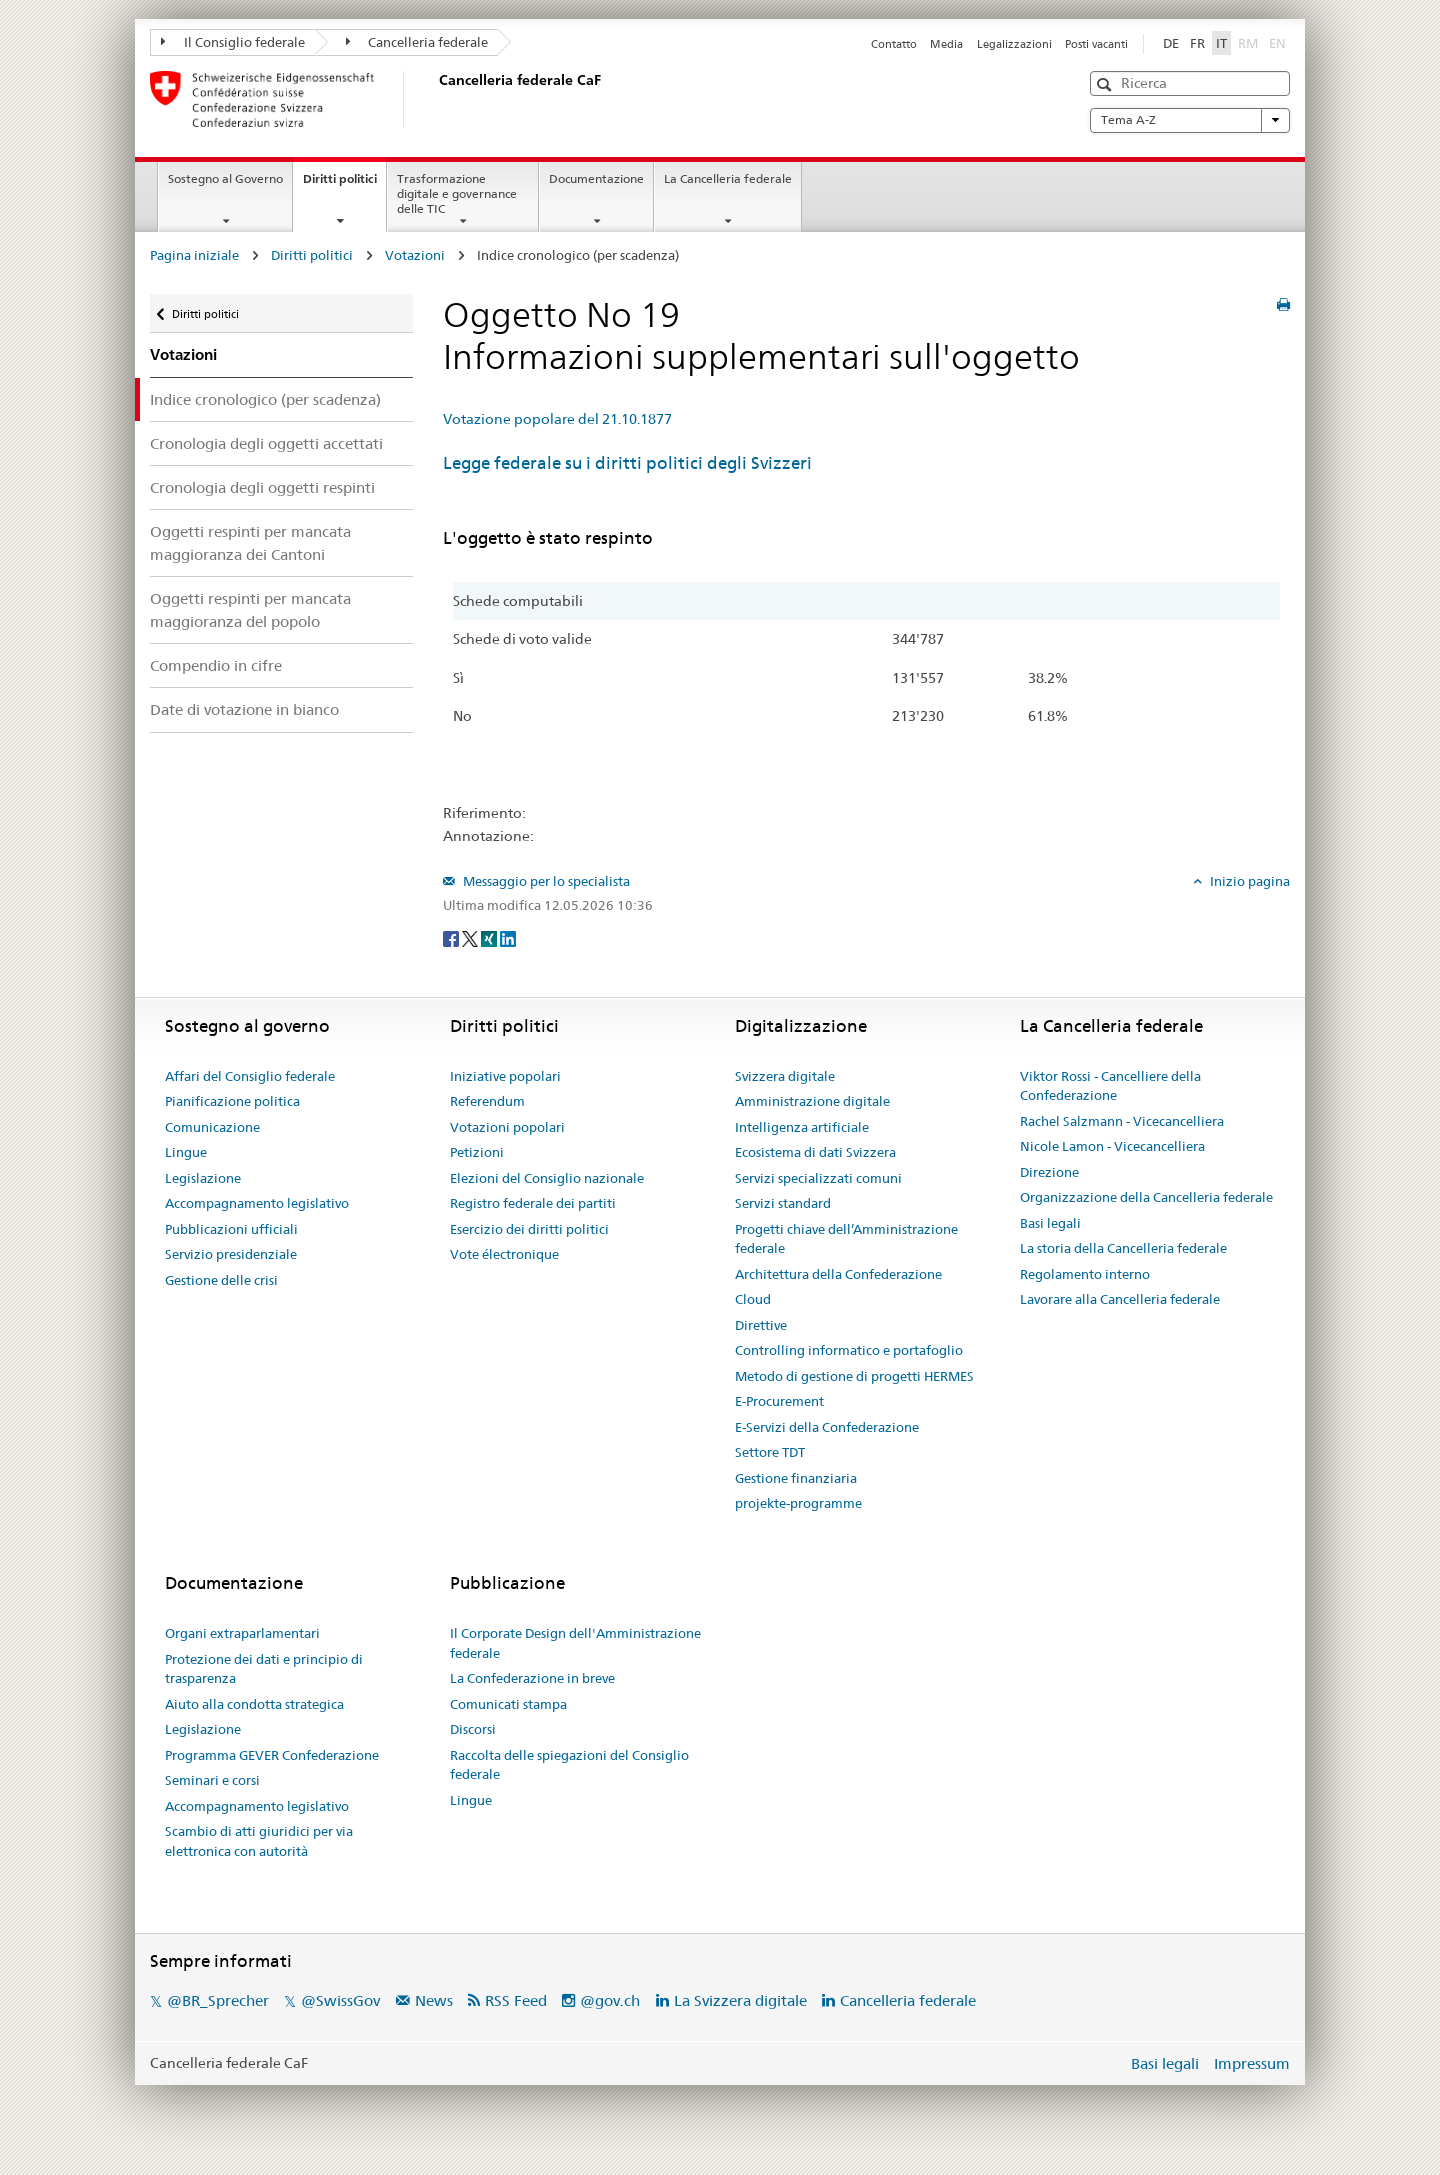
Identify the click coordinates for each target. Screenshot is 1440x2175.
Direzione (1049, 1172)
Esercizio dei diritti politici (529, 1229)
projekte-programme (798, 1503)
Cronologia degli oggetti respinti (262, 487)
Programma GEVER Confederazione (272, 1755)
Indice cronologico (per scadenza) (265, 399)
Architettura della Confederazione (838, 1274)
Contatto (894, 44)
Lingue (186, 1152)
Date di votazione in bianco (244, 709)
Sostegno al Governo (225, 178)
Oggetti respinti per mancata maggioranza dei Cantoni (250, 543)
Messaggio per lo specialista (545, 881)
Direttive (761, 1325)
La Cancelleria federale (728, 178)
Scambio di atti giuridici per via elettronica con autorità (259, 1841)
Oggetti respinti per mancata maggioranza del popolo (250, 610)
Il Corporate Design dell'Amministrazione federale (575, 1643)
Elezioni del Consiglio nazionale (547, 1178)
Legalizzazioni (1014, 44)
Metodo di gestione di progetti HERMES (854, 1376)
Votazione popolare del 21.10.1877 (557, 419)
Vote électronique (504, 1254)
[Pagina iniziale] (435, 99)
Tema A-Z (1190, 120)
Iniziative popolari (505, 1076)
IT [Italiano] (1221, 43)
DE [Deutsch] (1171, 43)
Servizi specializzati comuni (818, 1178)
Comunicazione (212, 1127)
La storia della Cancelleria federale (1123, 1248)
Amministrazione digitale (812, 1101)
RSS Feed (516, 2000)
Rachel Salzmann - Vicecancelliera (1122, 1121)
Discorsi (473, 1729)
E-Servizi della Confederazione (827, 1427)
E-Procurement (779, 1401)
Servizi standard (783, 1203)
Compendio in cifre (216, 665)
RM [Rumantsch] (1248, 43)
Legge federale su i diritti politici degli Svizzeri (627, 463)
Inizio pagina (1248, 881)
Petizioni (477, 1152)
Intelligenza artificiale (802, 1127)
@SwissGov (340, 2000)
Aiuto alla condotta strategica (254, 1704)
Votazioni (415, 255)
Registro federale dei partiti (533, 1203)
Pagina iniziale (194, 255)
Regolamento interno (1085, 1274)
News (434, 2000)
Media (946, 44)
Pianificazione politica (232, 1101)
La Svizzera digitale (740, 2000)
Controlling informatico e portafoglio (849, 1350)
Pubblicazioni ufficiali (231, 1229)
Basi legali (1050, 1223)
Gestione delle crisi (221, 1280)
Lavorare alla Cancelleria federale (1120, 1299)
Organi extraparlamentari (242, 1633)
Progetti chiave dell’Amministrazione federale (846, 1239)
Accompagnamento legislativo (257, 1203)
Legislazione (203, 1178)
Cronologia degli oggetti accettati (266, 443)
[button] (1106, 84)
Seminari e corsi (212, 1780)
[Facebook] (452, 938)
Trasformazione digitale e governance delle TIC (457, 193)
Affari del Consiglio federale (250, 1076)
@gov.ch (610, 2000)
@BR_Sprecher (218, 2000)
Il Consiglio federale (233, 42)
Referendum (487, 1101)
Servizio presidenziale (231, 1254)
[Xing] (490, 938)
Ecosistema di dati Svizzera (815, 1152)
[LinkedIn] (508, 938)
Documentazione (596, 178)
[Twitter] (471, 938)
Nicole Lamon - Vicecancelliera (1112, 1146)
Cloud (753, 1299)
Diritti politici (344, 185)
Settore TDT (770, 1452)
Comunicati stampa (508, 1704)
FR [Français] (1197, 43)
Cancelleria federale (417, 42)
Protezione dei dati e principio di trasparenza (264, 1669)
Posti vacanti (1096, 44)
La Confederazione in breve (532, 1678)
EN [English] (1277, 43)
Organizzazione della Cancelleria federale (1146, 1197)
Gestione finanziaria (796, 1478)
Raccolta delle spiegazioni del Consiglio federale (569, 1765)
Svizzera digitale (785, 1076)
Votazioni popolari (507, 1127)
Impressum (1252, 2063)
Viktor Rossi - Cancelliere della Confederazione (1110, 1086)
